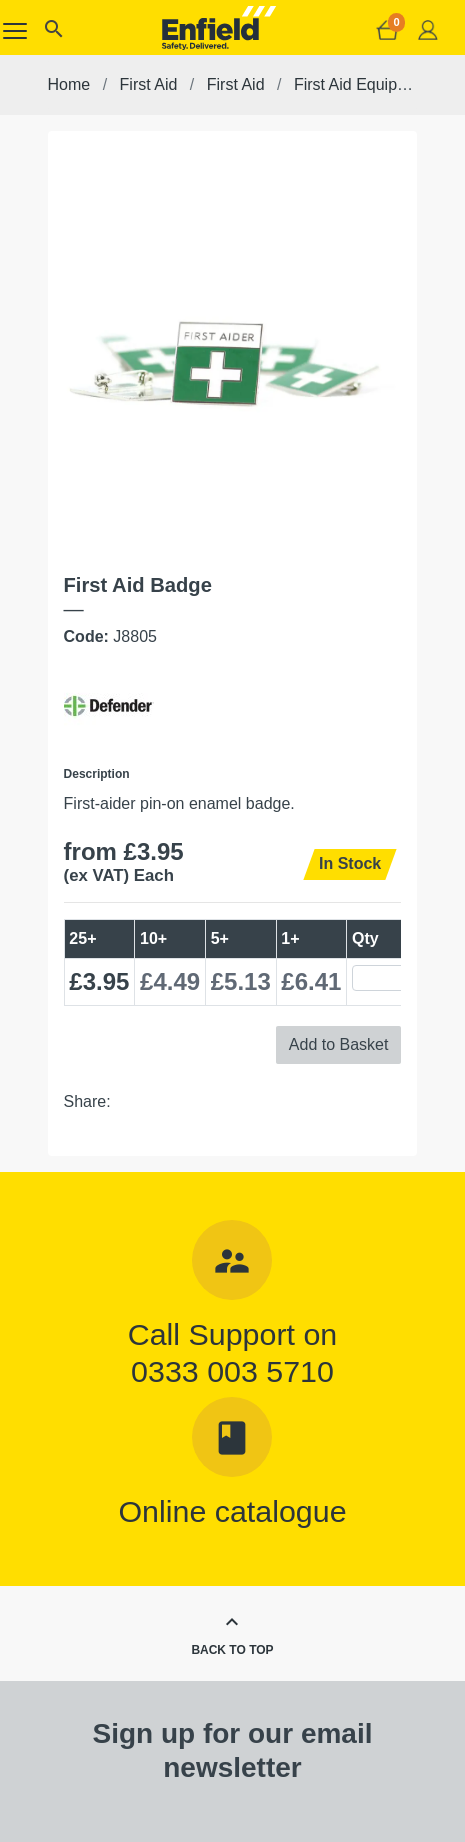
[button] (53, 33)
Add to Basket (339, 1044)
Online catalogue (232, 1511)
